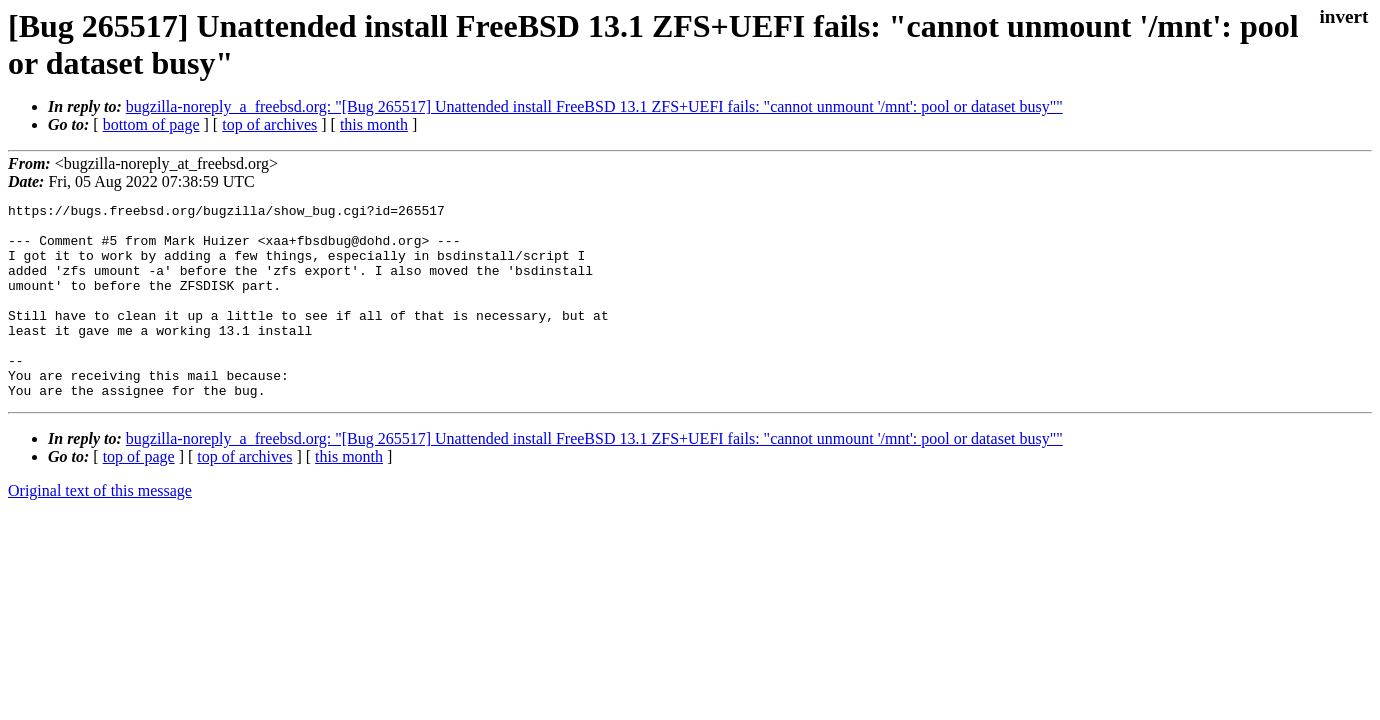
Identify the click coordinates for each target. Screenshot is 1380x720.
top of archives (269, 124)
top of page (139, 495)
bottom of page (151, 124)
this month (374, 124)
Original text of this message (100, 529)
